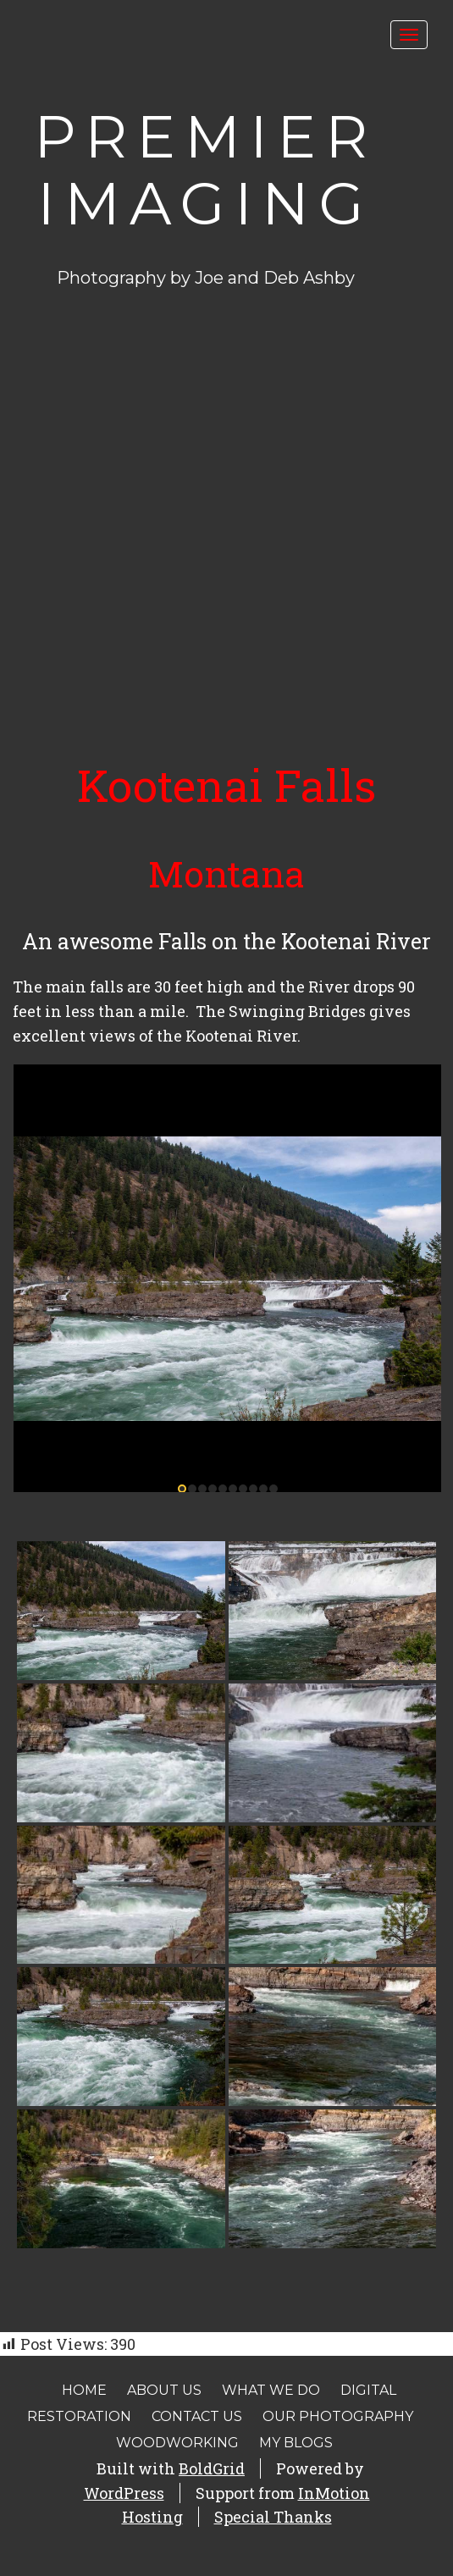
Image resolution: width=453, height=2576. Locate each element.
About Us (164, 2390)
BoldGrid (212, 2468)
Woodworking (177, 2443)
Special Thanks (273, 2517)
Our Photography (337, 2416)
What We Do (271, 2390)
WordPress (124, 2493)
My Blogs (296, 2443)
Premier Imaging (205, 170)
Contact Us (197, 2416)
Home (84, 2390)
